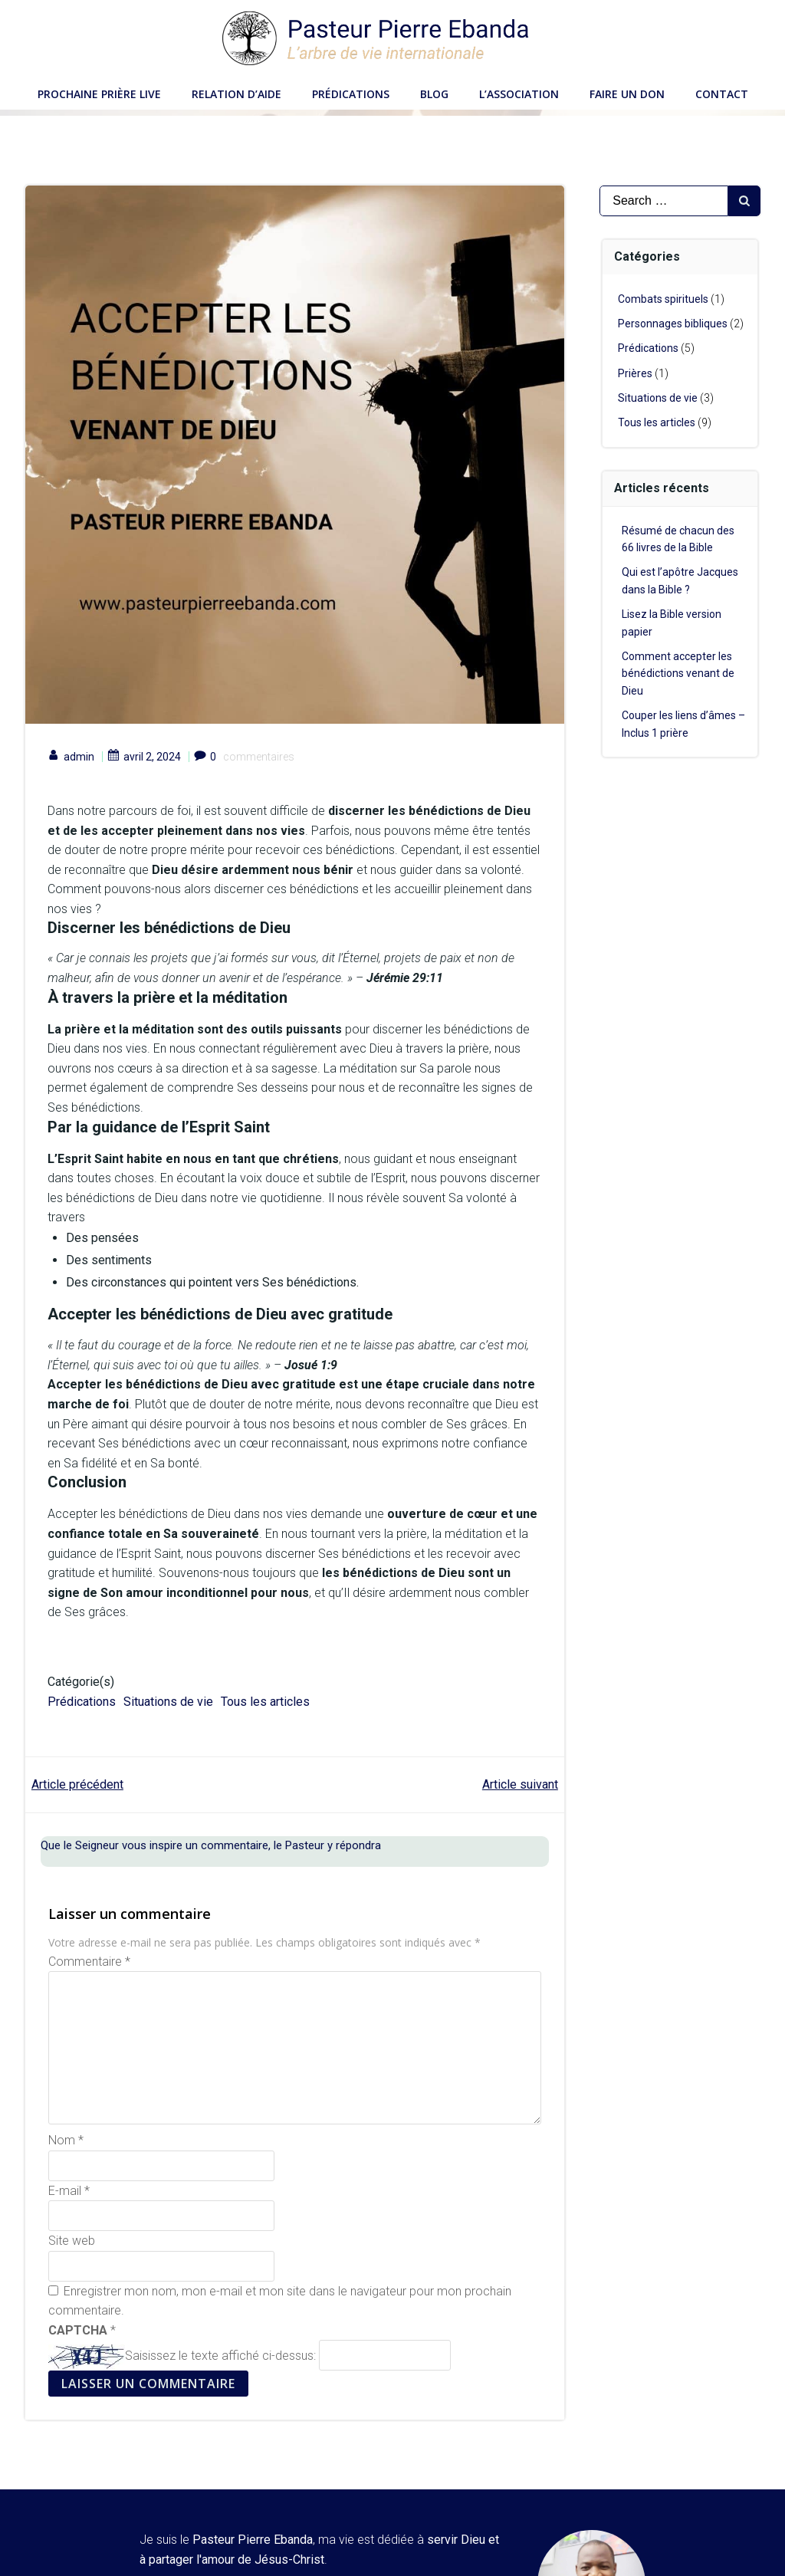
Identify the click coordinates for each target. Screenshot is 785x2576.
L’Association (519, 92)
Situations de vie (169, 1702)
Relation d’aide (236, 92)
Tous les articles (266, 1702)
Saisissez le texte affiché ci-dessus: (220, 2358)
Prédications (350, 92)
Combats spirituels (664, 299)
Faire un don (627, 92)
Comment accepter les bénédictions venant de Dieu (678, 673)
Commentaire (89, 1963)
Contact (721, 92)
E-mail (69, 2192)
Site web (71, 2243)
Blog (434, 92)
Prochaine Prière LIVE (99, 92)
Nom (66, 2141)
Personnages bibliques (673, 323)
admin (71, 758)
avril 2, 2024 (145, 758)
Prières (636, 373)
